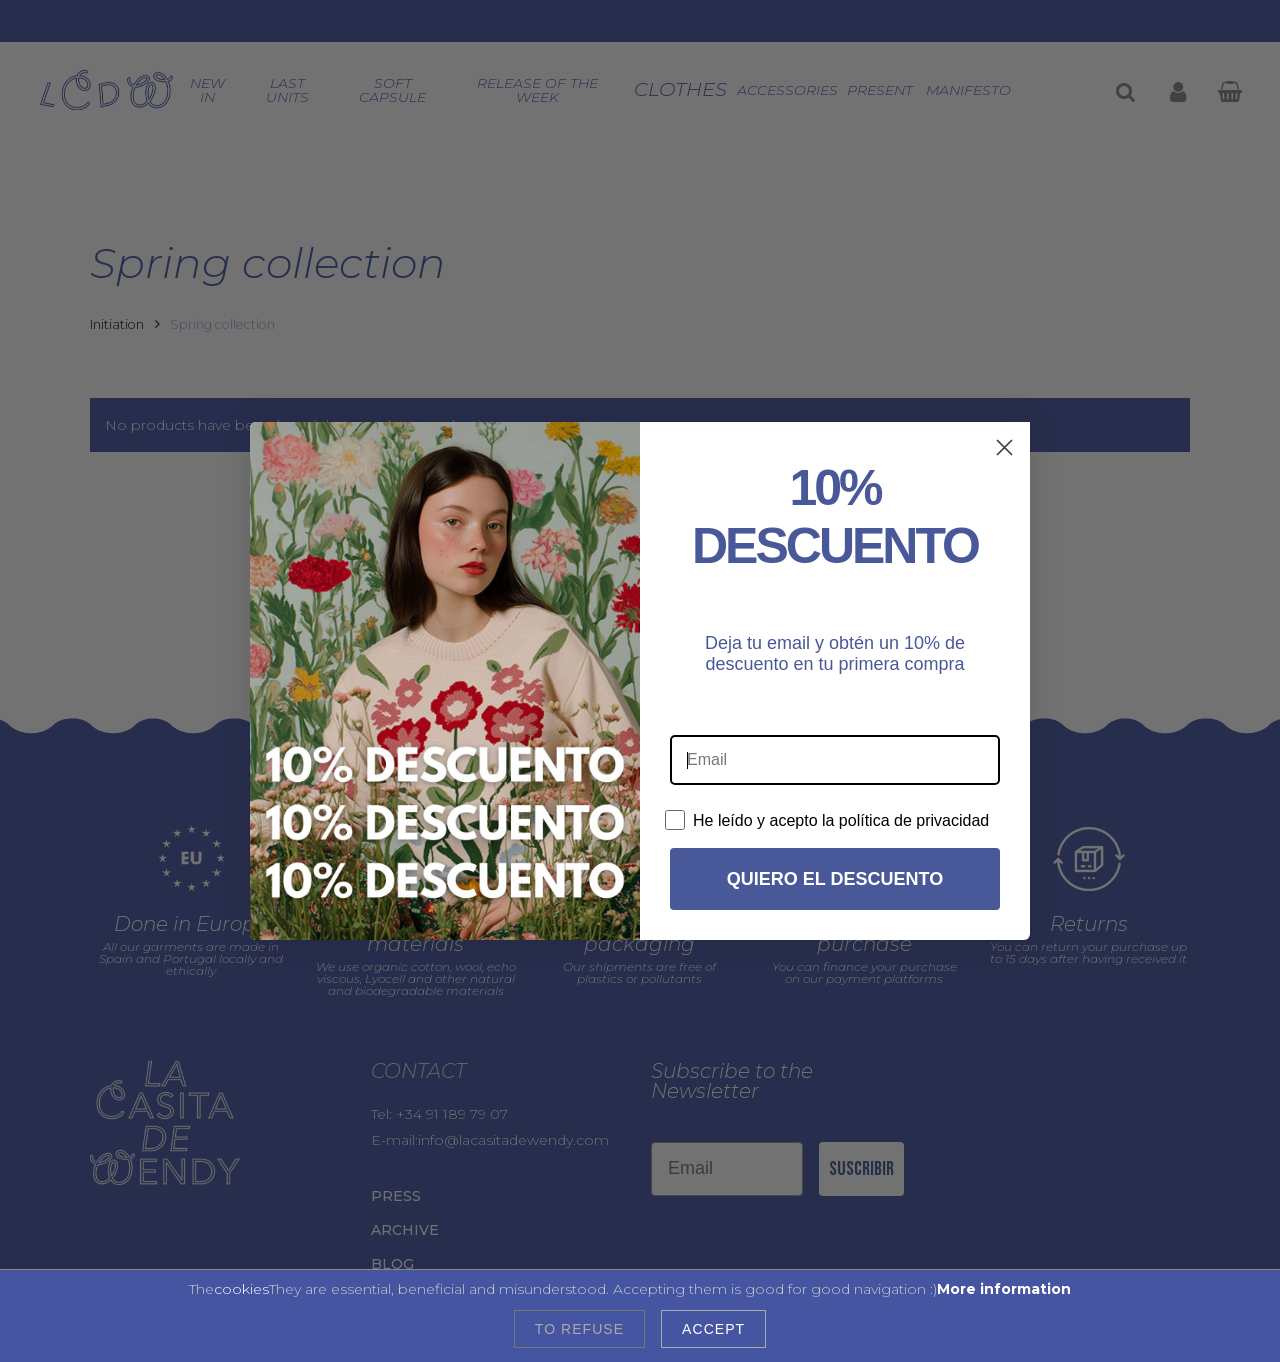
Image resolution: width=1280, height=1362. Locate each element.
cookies (241, 1289)
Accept (713, 1329)
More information (1004, 1289)
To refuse (579, 1329)
